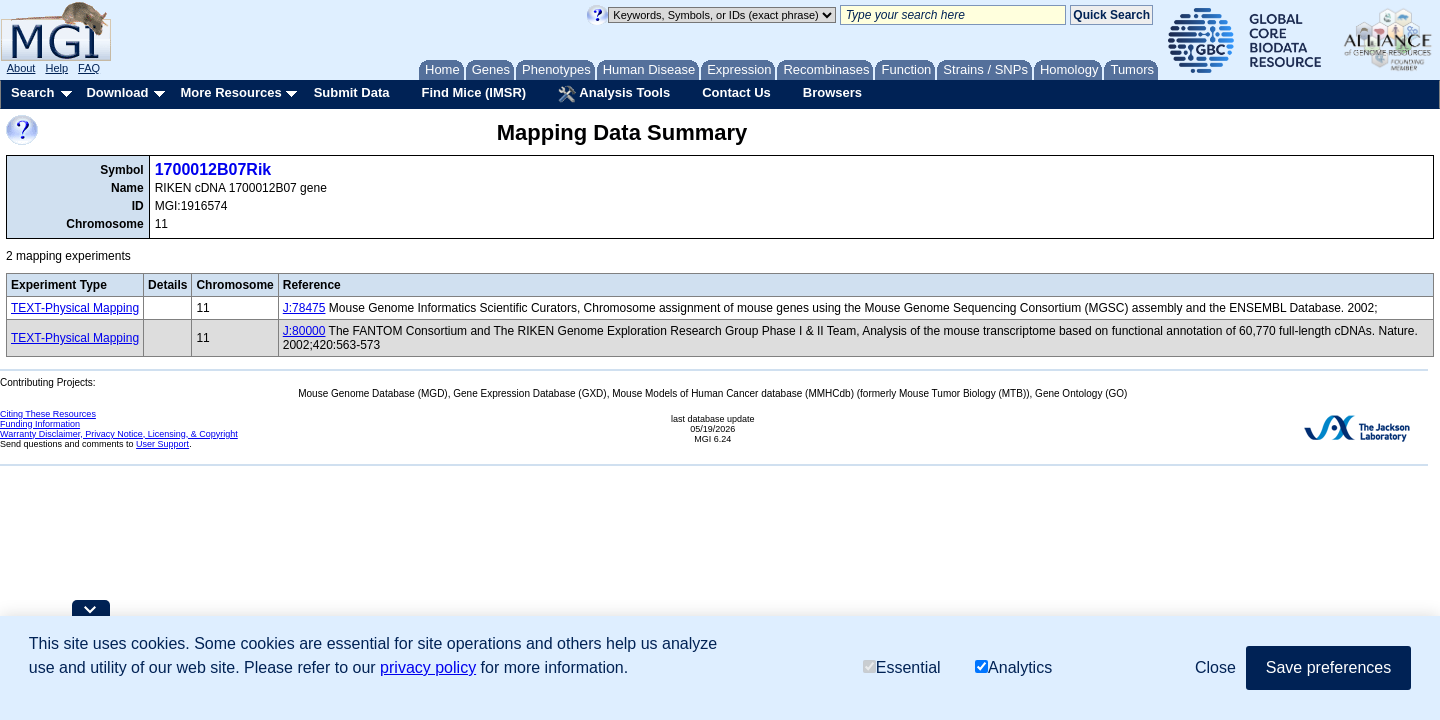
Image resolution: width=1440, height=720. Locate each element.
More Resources (230, 92)
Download (117, 92)
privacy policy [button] (428, 667)
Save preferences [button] (1328, 667)
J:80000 (304, 331)
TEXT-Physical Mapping (75, 308)
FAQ (89, 68)
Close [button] (1215, 667)
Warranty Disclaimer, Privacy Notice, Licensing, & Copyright (119, 434)
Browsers (832, 92)
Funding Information (40, 424)
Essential (902, 667)
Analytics (1013, 667)
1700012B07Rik (213, 169)
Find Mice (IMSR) (473, 92)
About (21, 68)
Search (32, 92)
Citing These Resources (48, 414)
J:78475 (304, 308)
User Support (162, 444)
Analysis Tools (614, 94)
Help (56, 68)
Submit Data (352, 92)
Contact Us (736, 92)
